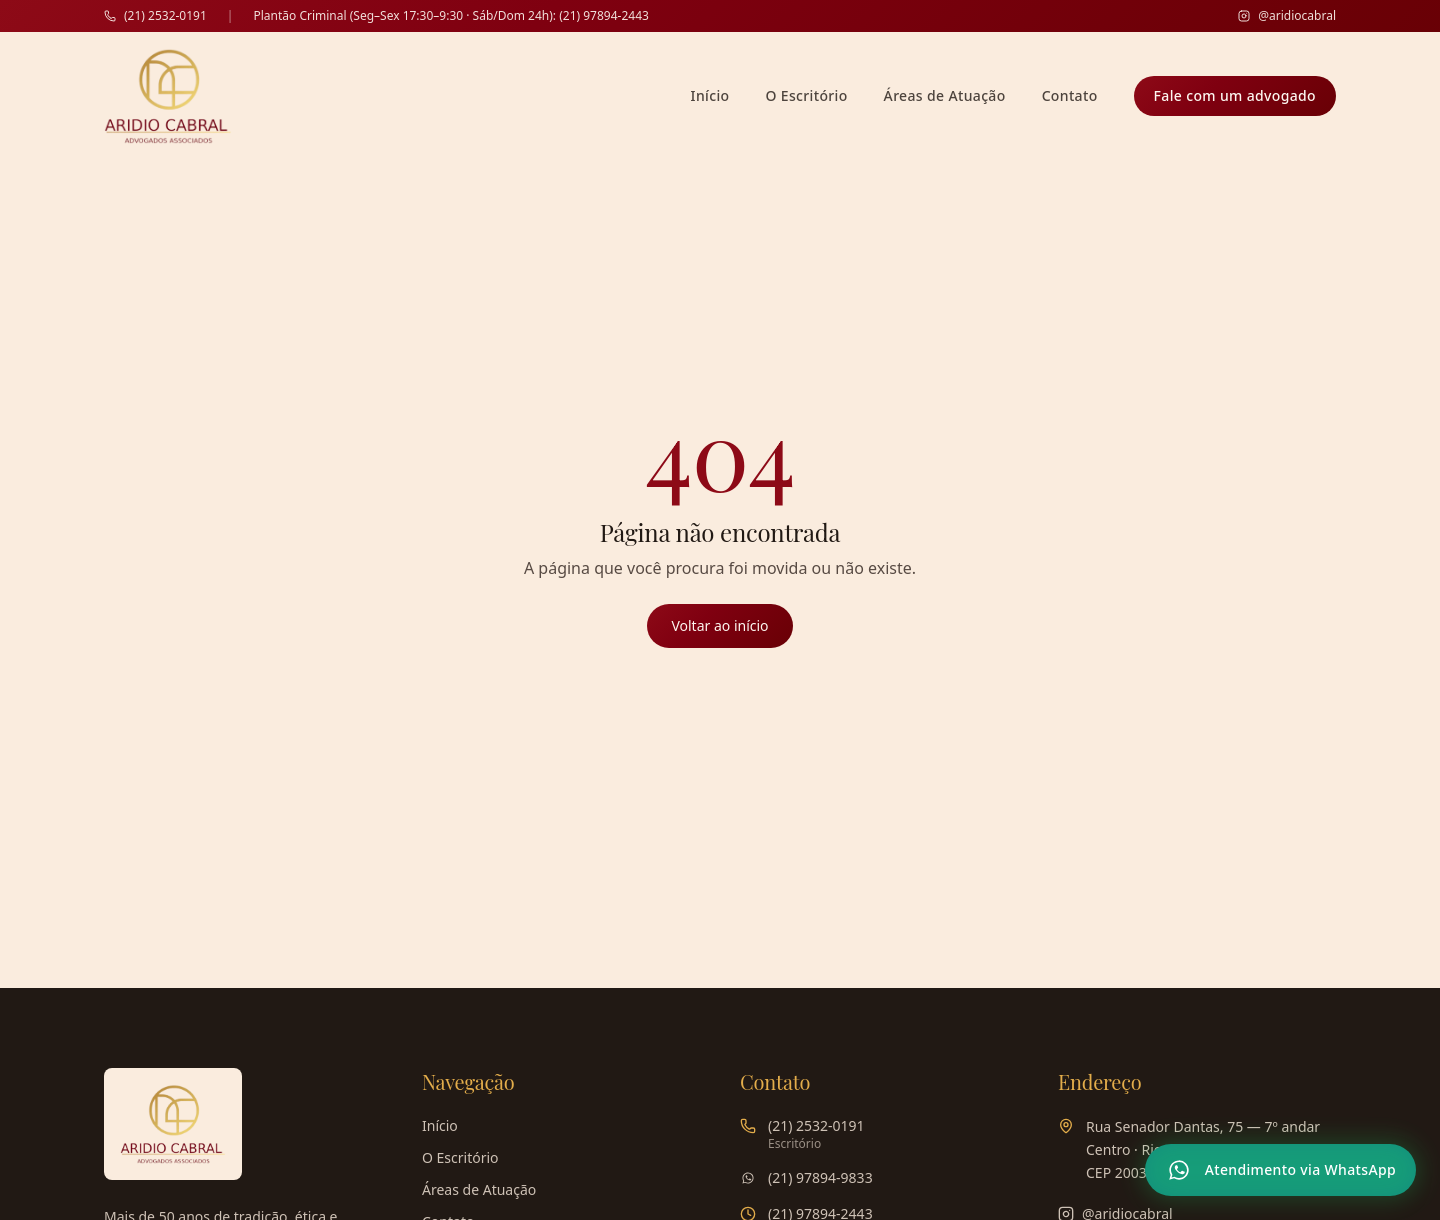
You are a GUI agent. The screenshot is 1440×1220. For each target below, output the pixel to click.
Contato (1070, 95)
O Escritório (806, 95)
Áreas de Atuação (945, 95)
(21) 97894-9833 (820, 1177)
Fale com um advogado (1235, 95)
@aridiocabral (1287, 16)
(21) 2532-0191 (155, 16)
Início (710, 95)
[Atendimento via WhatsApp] (1280, 1170)
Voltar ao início (719, 625)
